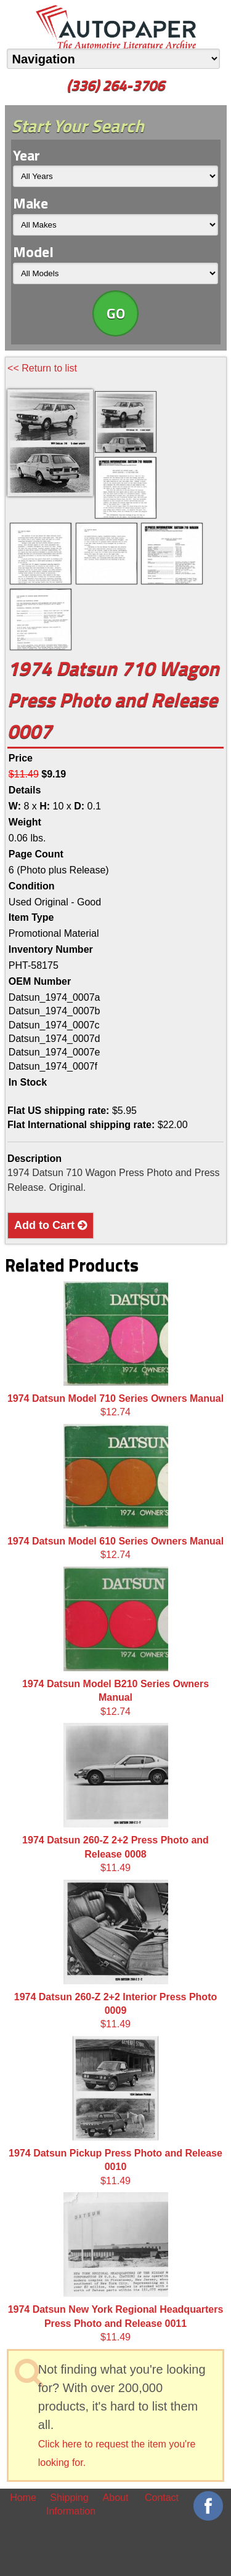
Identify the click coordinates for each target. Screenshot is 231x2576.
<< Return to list (42, 368)
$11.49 (115, 1798)
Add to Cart (50, 1225)
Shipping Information (69, 2504)
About (116, 2497)
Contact (162, 2497)
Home (23, 2497)
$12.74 (115, 1349)
